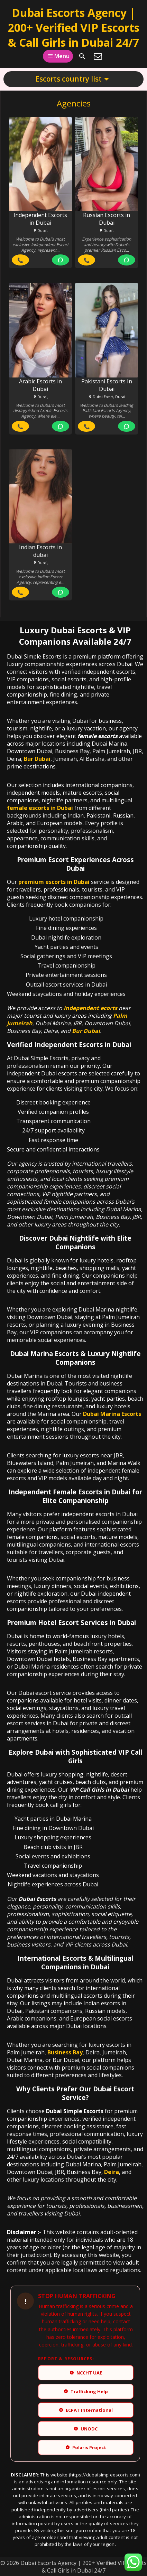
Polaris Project (86, 2447)
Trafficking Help (86, 2391)
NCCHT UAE (86, 2373)
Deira (111, 2172)
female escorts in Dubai (40, 808)
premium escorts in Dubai (54, 882)
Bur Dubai (37, 759)
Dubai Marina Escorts (112, 1414)
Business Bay (65, 2052)
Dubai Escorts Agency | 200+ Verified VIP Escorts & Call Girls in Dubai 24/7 (73, 27)
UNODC (86, 2429)
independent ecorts (90, 1008)
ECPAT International (86, 2410)
